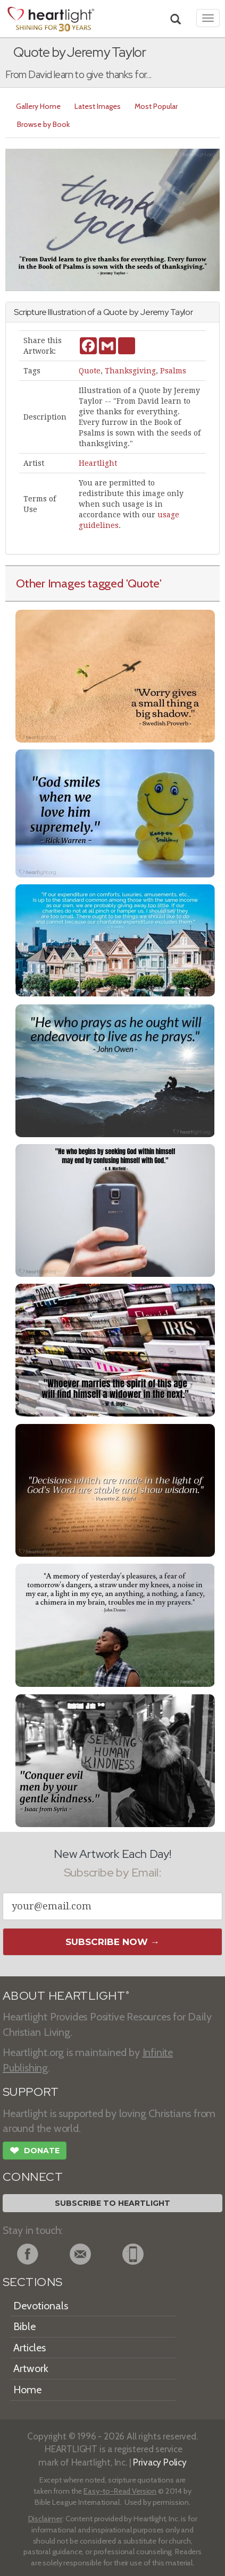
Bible (24, 2326)
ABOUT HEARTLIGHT (66, 1995)
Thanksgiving (130, 370)
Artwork (30, 2368)
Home (27, 2389)
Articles (29, 2347)
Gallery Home (38, 106)
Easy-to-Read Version (120, 2491)
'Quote (143, 583)
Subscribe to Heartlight (112, 2203)
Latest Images (97, 106)
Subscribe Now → (112, 1942)
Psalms (173, 370)
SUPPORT (31, 2092)
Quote (90, 370)
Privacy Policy (160, 2462)
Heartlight (98, 463)
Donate (35, 2151)
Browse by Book (43, 124)
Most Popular (156, 106)
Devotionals (40, 2305)
